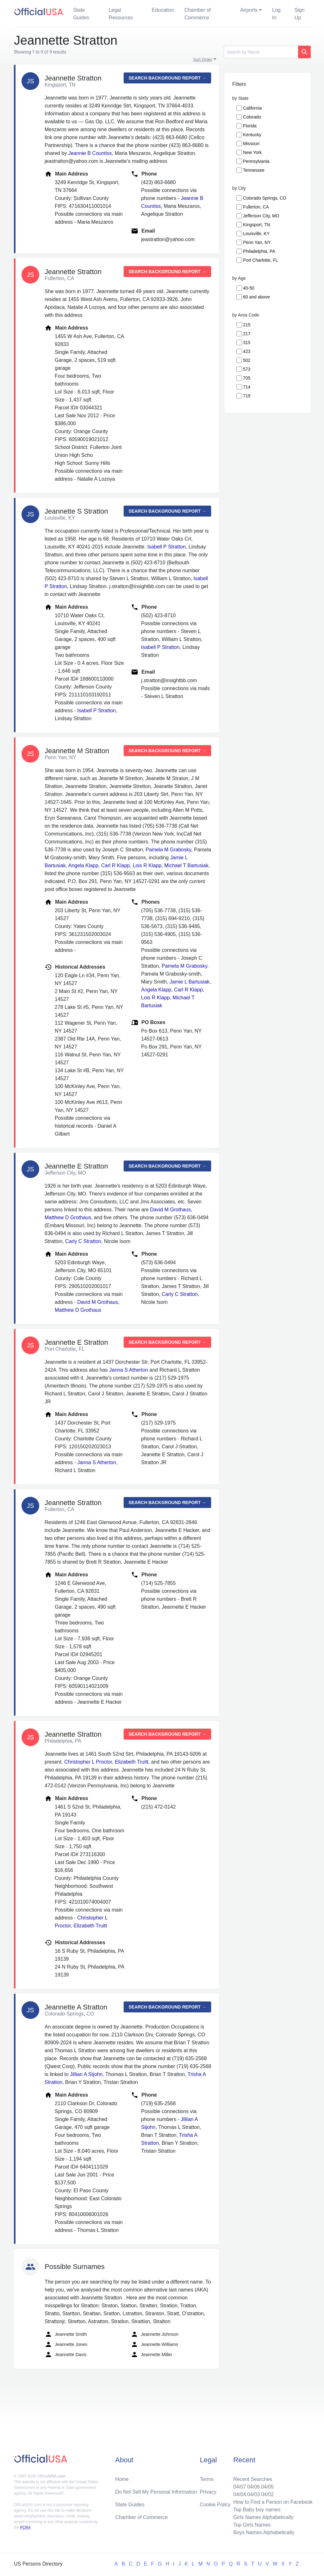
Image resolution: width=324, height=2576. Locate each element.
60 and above (256, 297)
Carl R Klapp (115, 865)
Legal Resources (121, 13)
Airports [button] (249, 10)
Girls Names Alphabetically (263, 2517)
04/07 (239, 2486)
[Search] (261, 52)
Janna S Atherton (128, 1370)
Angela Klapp (83, 865)
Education (163, 10)
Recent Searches (252, 2479)
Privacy (208, 2492)
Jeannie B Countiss (90, 153)
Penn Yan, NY (257, 242)
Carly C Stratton (83, 1241)
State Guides (81, 13)
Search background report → (167, 77)
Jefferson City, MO (261, 216)
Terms (207, 2479)
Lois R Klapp (147, 865)
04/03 (253, 2494)
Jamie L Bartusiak (190, 981)
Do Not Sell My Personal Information (156, 2492)
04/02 (267, 2494)
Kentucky (252, 135)
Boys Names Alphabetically (263, 2532)
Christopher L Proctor (88, 1762)
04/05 (267, 2486)
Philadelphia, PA (259, 251)
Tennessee (254, 170)
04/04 (239, 2494)
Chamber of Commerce (197, 13)
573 (246, 369)
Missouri (251, 143)
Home (122, 2479)
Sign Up (300, 13)
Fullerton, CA (256, 207)
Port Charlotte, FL (260, 260)
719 (246, 396)
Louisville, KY (256, 233)
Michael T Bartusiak (186, 865)
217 (246, 333)
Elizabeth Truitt (131, 1762)
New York (252, 152)
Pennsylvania (256, 161)
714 (246, 387)
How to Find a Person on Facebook (273, 2502)
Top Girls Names (252, 2525)
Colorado (252, 117)
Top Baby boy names (256, 2509)
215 (246, 325)
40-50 (248, 288)
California (252, 108)
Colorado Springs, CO (264, 198)
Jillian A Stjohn (86, 2074)
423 (246, 351)
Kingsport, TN (256, 224)
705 (246, 378)
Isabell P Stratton (166, 546)
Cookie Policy (215, 2504)
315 (246, 342)
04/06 (253, 2486)
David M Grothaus (170, 1209)
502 (246, 360)
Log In (276, 13)
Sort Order (202, 59)
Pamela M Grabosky (168, 849)
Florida (250, 126)
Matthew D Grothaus (68, 1217)
